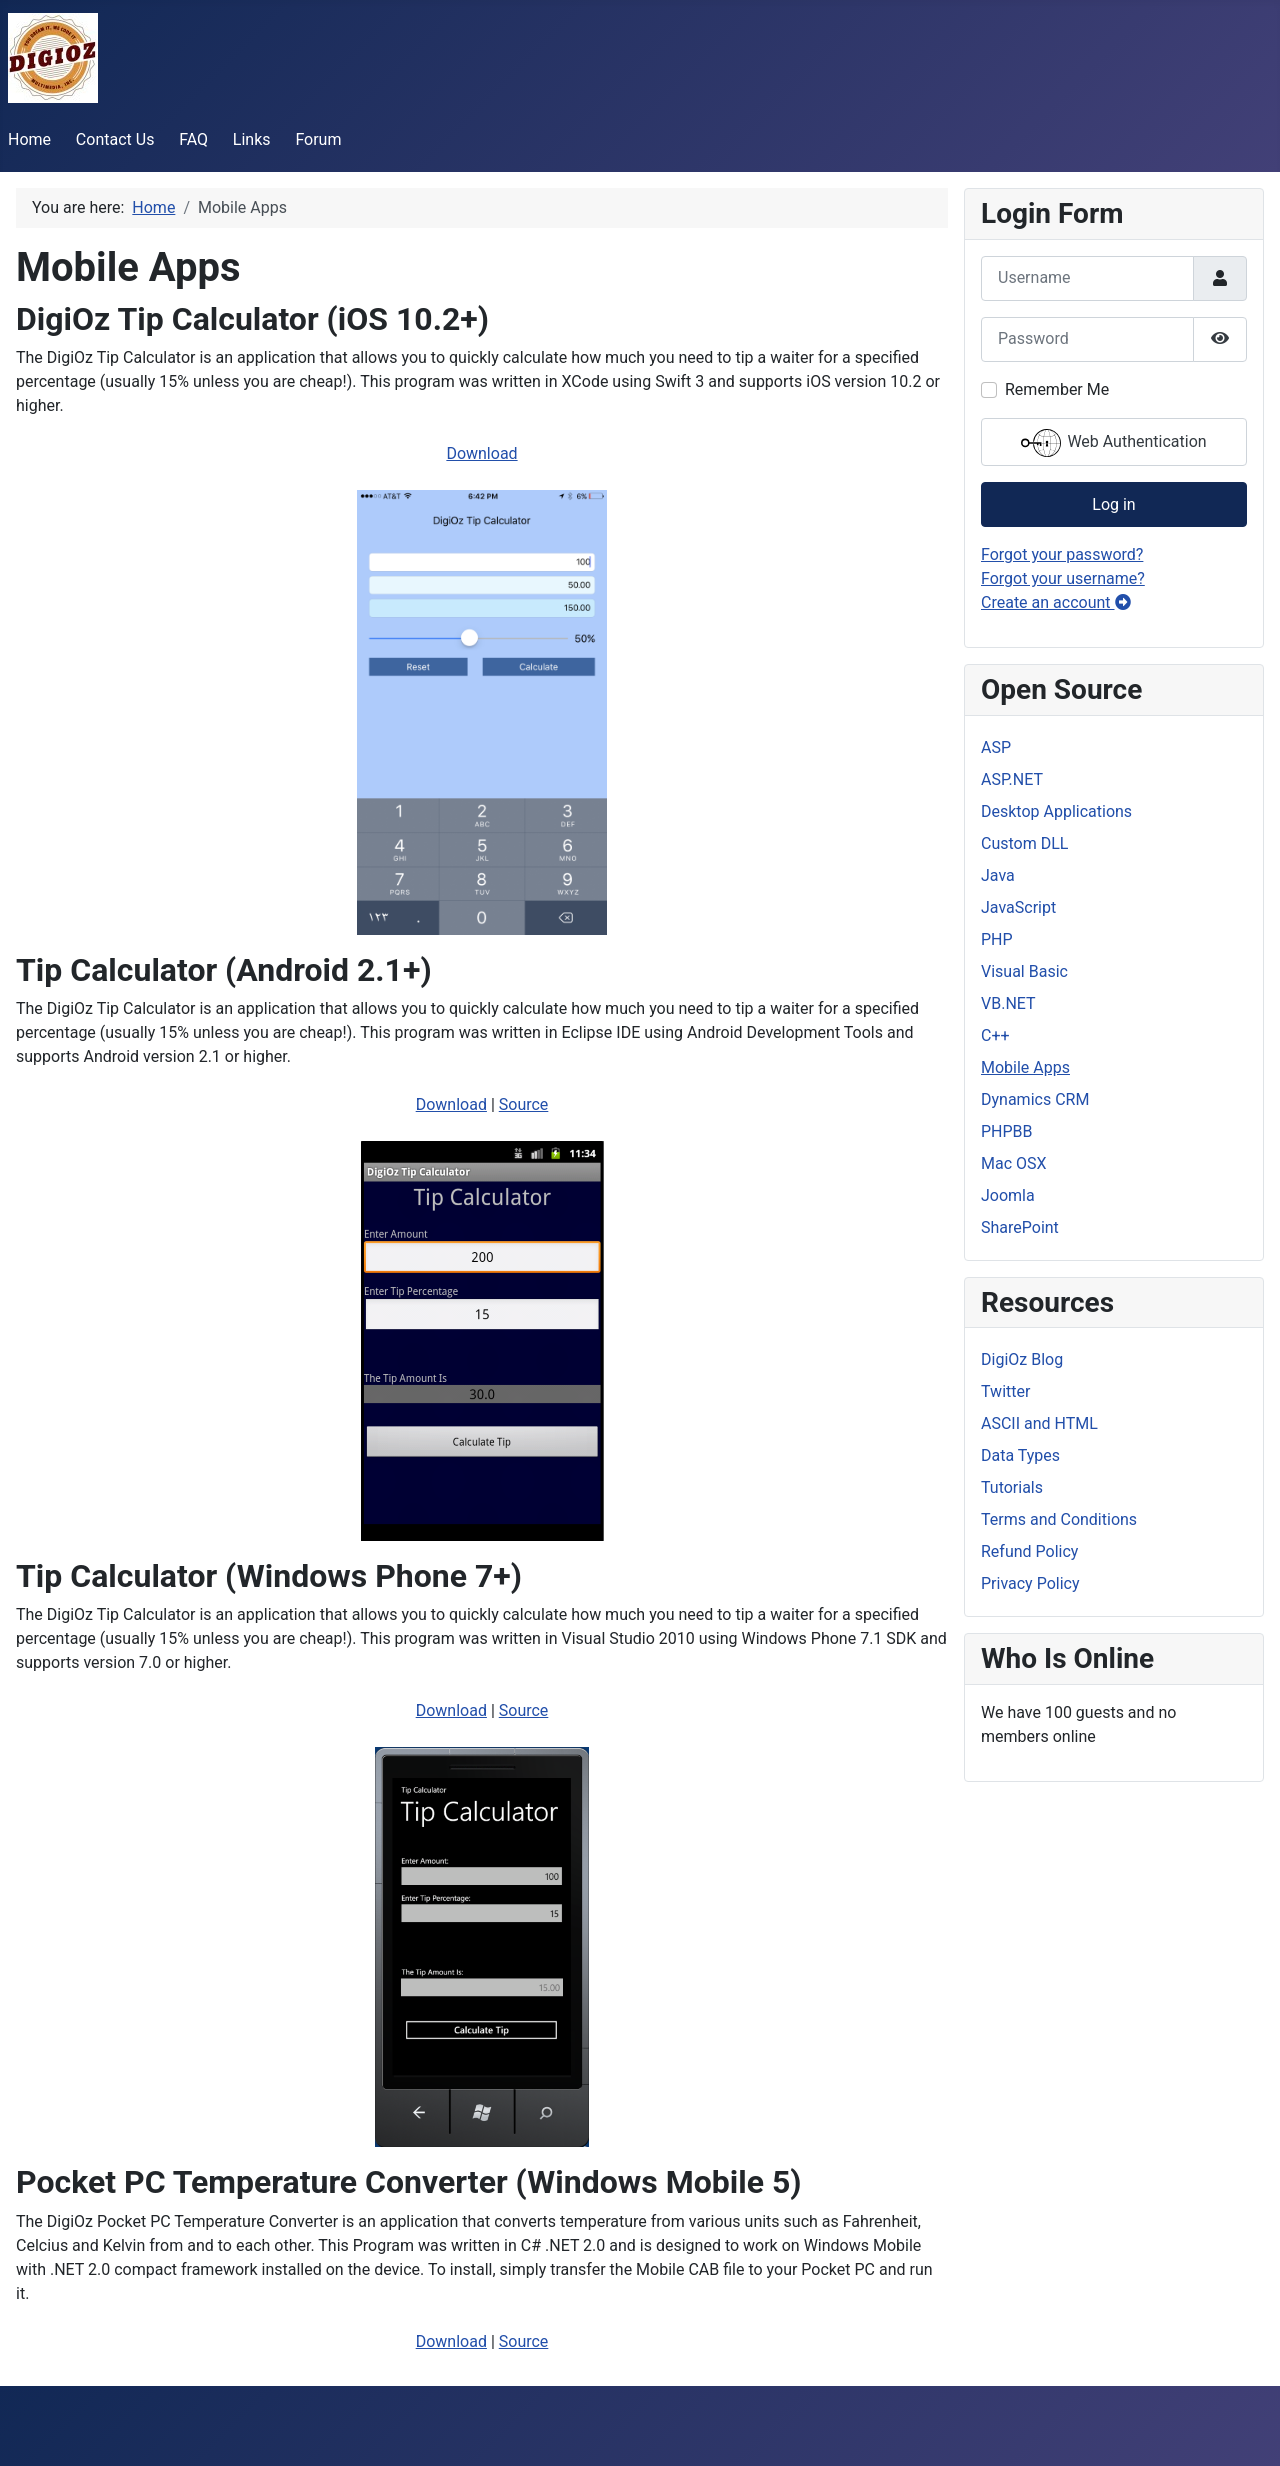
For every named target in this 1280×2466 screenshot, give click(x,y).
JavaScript (1018, 907)
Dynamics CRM (1035, 1099)
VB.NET (1008, 1003)
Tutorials (1012, 1487)
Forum (318, 139)
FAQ (193, 139)
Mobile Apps (1025, 1067)
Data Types (1020, 1455)
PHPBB (1007, 1131)
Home (29, 139)
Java (998, 875)
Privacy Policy (1030, 1583)
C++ (995, 1035)
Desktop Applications (1056, 811)
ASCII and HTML (1039, 1423)
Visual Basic (1024, 971)
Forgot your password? (1062, 554)
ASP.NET (1012, 779)
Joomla (1008, 1195)
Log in (1113, 504)
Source (524, 1104)
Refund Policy (1029, 1551)
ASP (996, 747)
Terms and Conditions (1059, 1519)
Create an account (1056, 602)
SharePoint (1020, 1227)
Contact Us (115, 139)
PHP (997, 939)
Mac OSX (1014, 1163)
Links (252, 139)
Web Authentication (1113, 443)
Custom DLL (1024, 843)
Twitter (1005, 1391)
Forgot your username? (1063, 578)
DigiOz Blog (1022, 1359)
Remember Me (1057, 389)
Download (481, 453)
